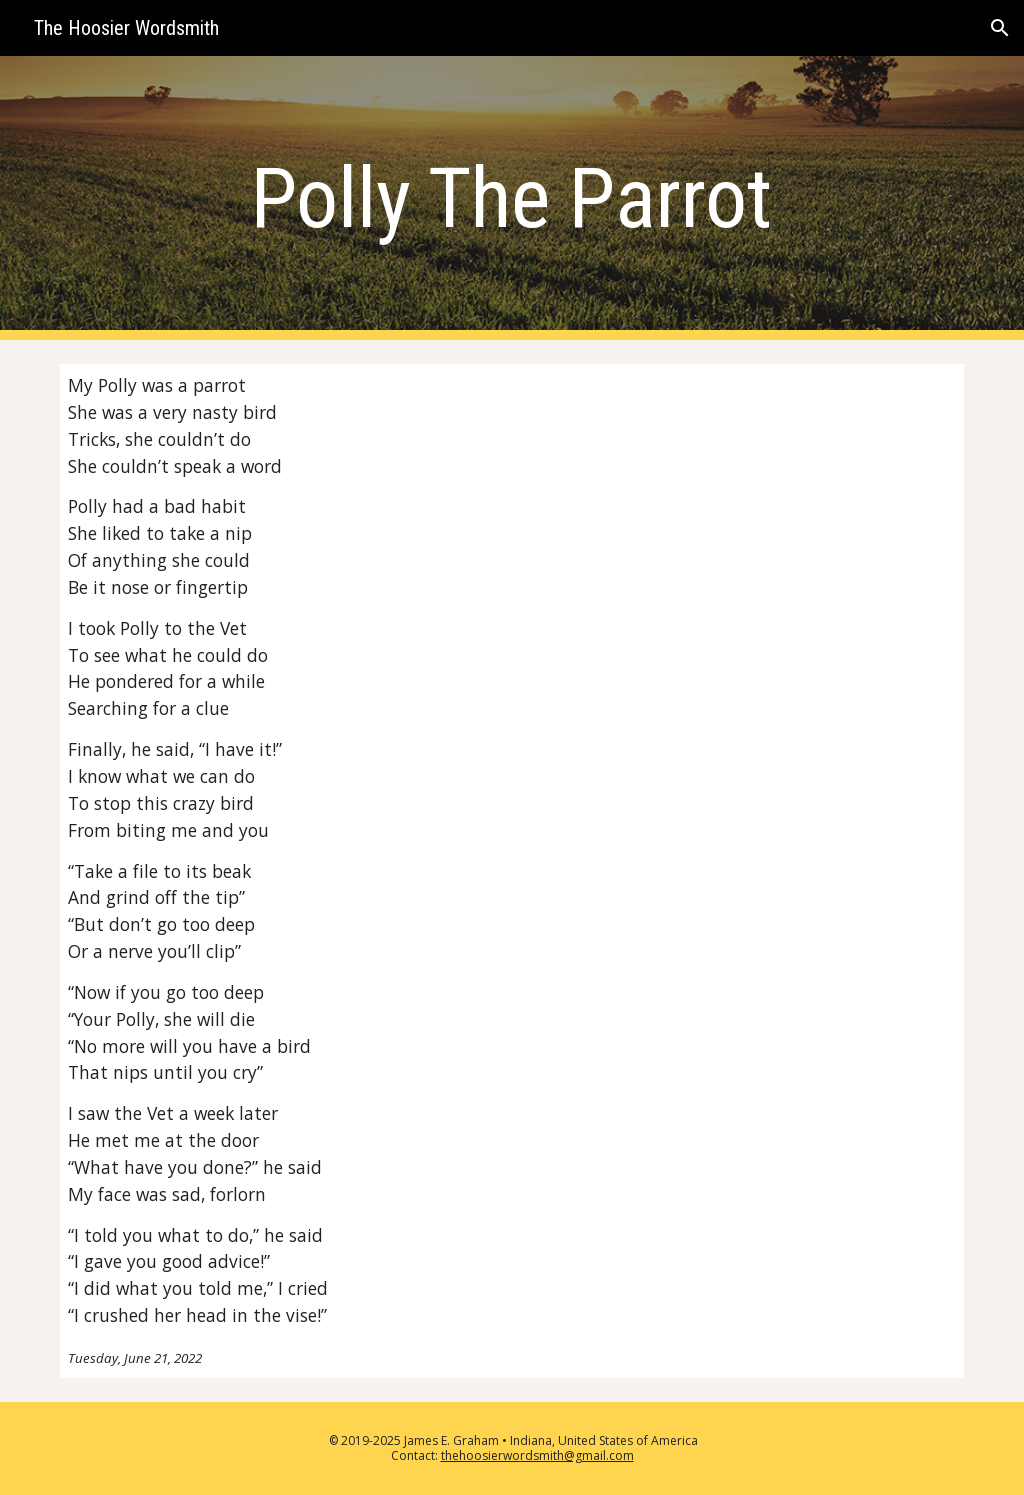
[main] (511, 198)
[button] (1000, 28)
